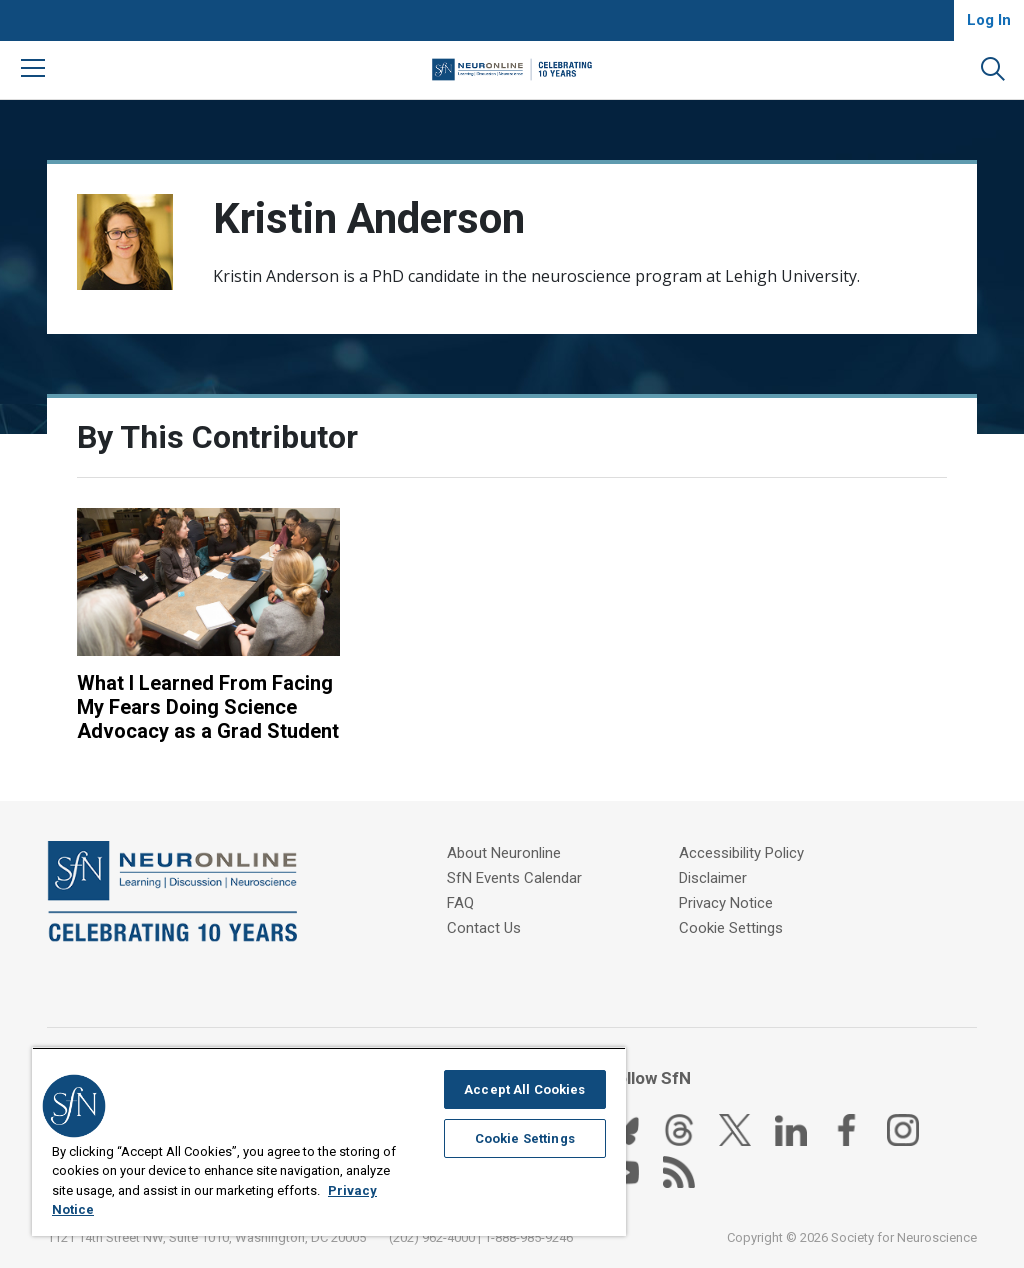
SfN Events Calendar (514, 878)
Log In (989, 20)
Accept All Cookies (524, 1089)
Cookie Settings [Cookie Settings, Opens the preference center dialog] (525, 1138)
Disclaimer (713, 878)
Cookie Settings (731, 928)
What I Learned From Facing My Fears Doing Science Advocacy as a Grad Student (208, 707)
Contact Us (484, 928)
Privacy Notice (726, 903)
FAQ (460, 903)
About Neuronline (504, 853)
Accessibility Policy (741, 853)
